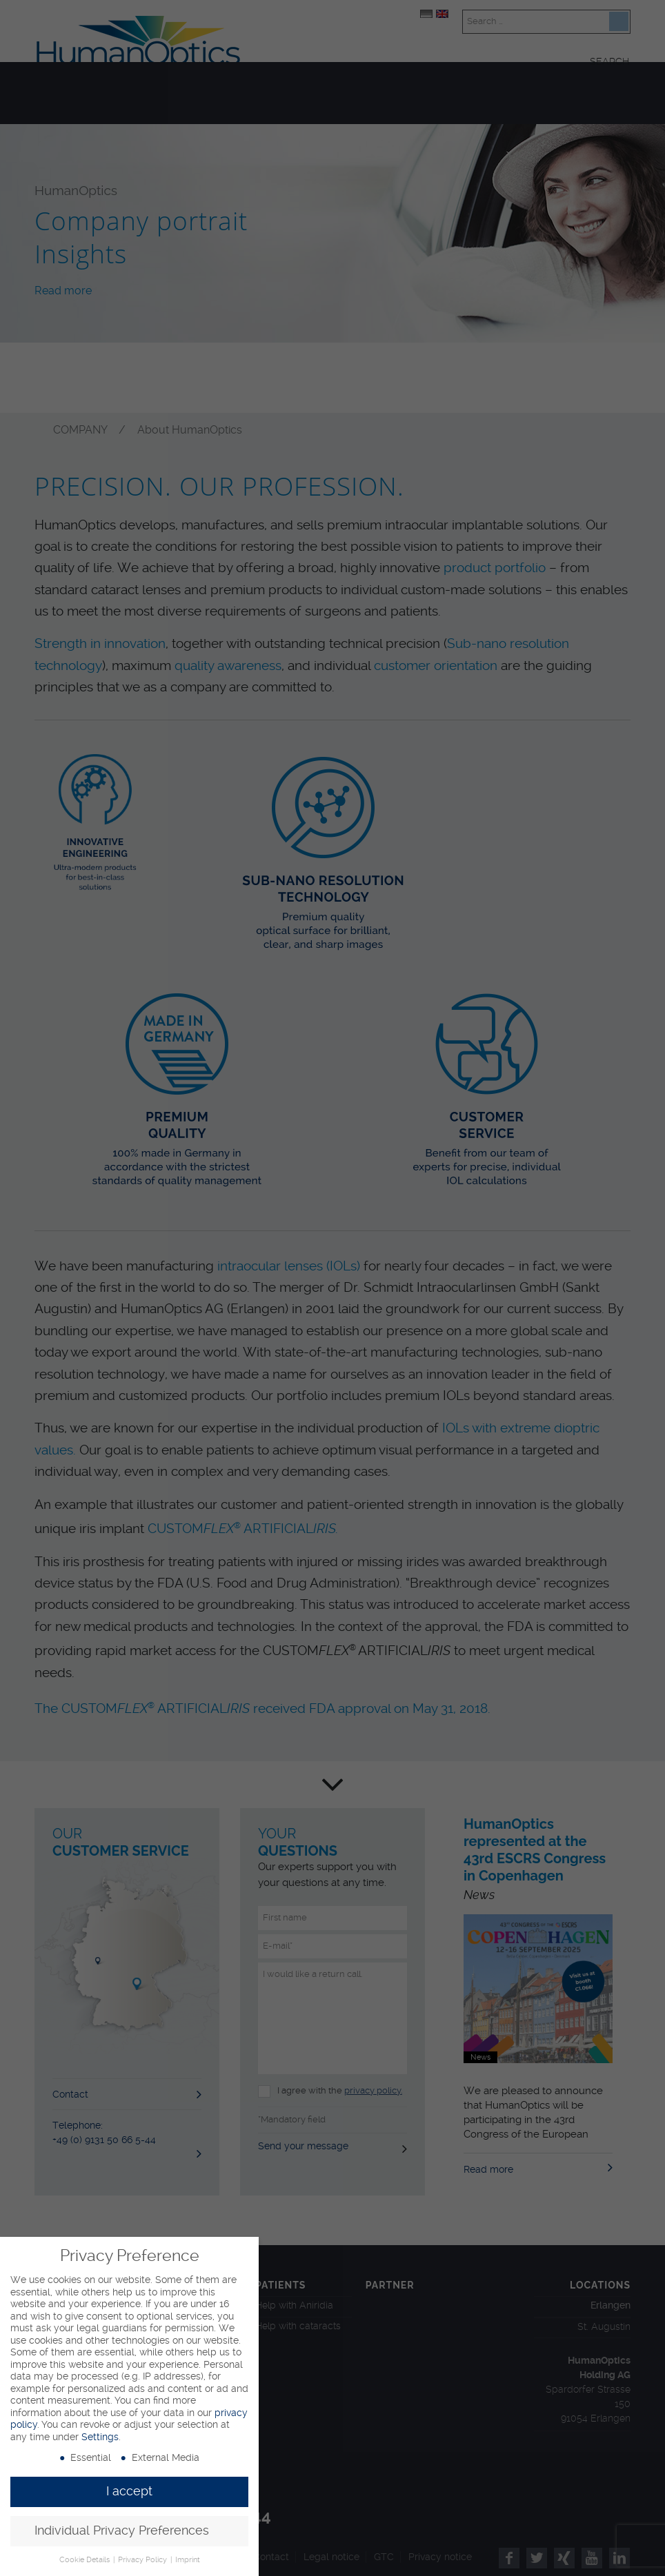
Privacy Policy (143, 2559)
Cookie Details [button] (85, 2559)
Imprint (187, 2559)
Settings (100, 2436)
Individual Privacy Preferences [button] (121, 2530)
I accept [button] (129, 2491)
